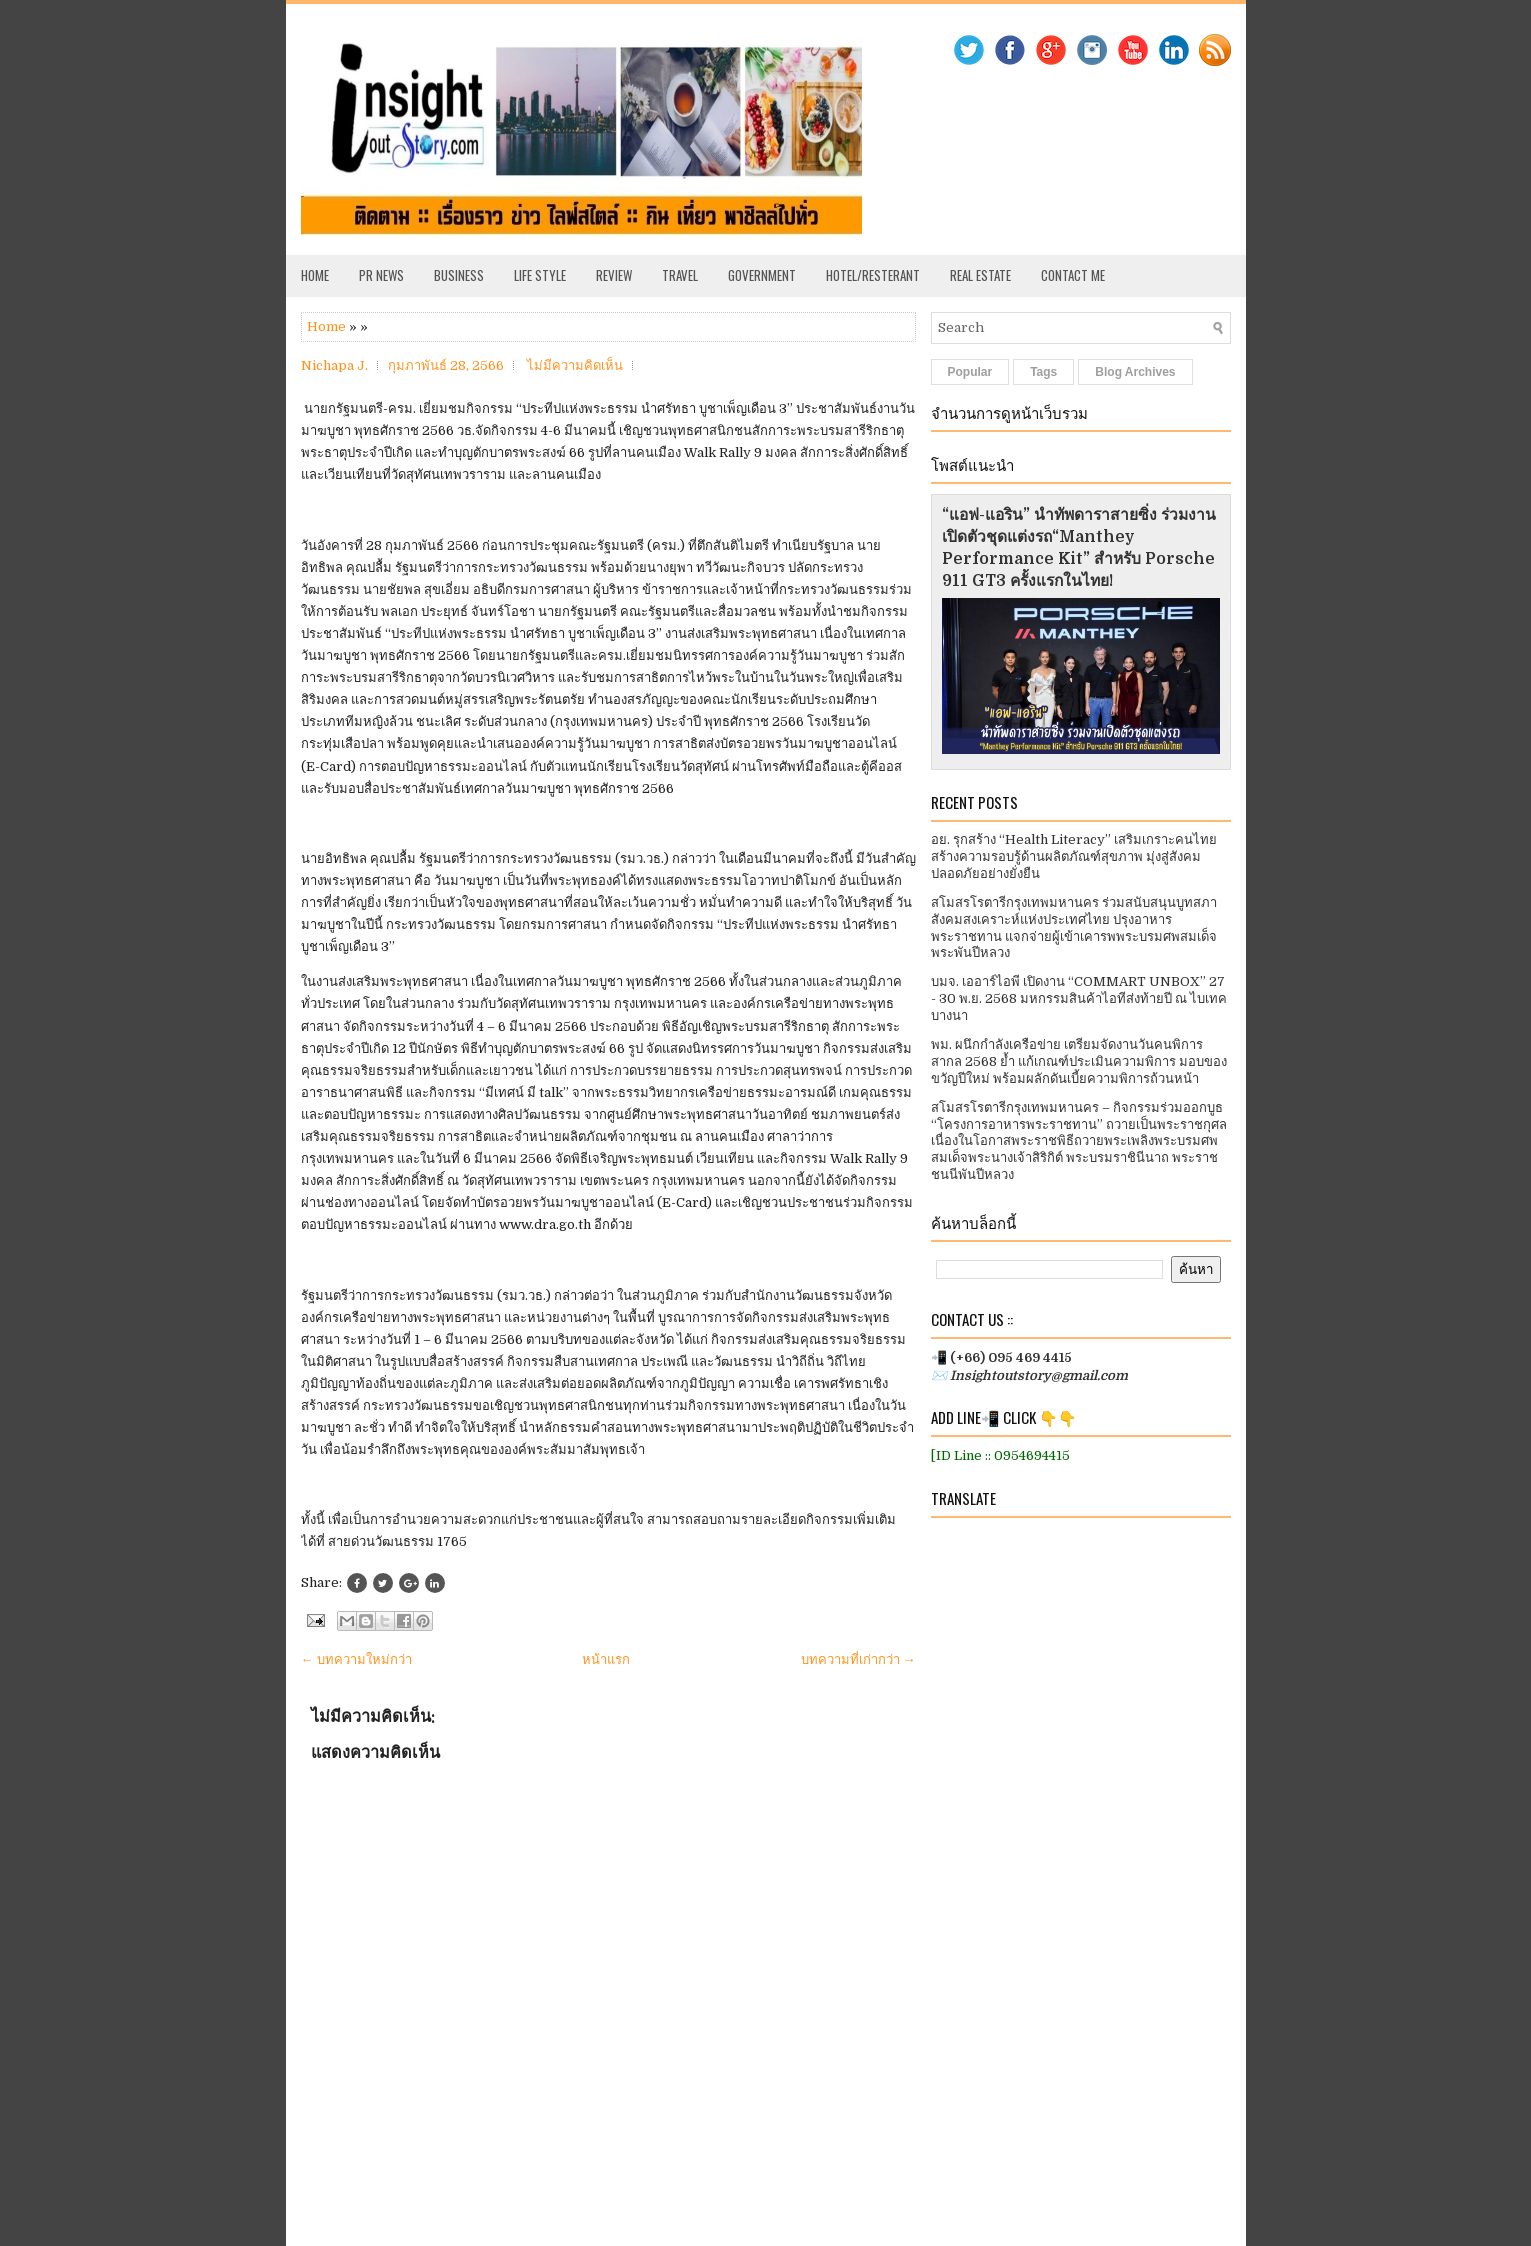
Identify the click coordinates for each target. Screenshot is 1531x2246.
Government (762, 275)
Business (459, 275)
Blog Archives (1135, 372)
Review (614, 275)
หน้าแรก (606, 1659)
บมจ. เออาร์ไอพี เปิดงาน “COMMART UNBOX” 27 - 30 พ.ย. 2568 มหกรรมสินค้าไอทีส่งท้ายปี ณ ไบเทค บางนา (1079, 998)
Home (315, 275)
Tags (1043, 372)
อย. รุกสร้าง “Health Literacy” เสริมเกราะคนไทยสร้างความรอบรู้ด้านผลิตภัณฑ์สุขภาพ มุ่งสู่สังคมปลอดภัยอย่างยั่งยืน (1074, 856)
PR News (381, 275)
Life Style (540, 275)
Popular (970, 372)
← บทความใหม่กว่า (356, 1659)
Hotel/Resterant (873, 275)
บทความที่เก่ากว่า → (858, 1659)
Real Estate (980, 275)
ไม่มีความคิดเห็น (575, 365)
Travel (680, 275)
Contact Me (1073, 275)
